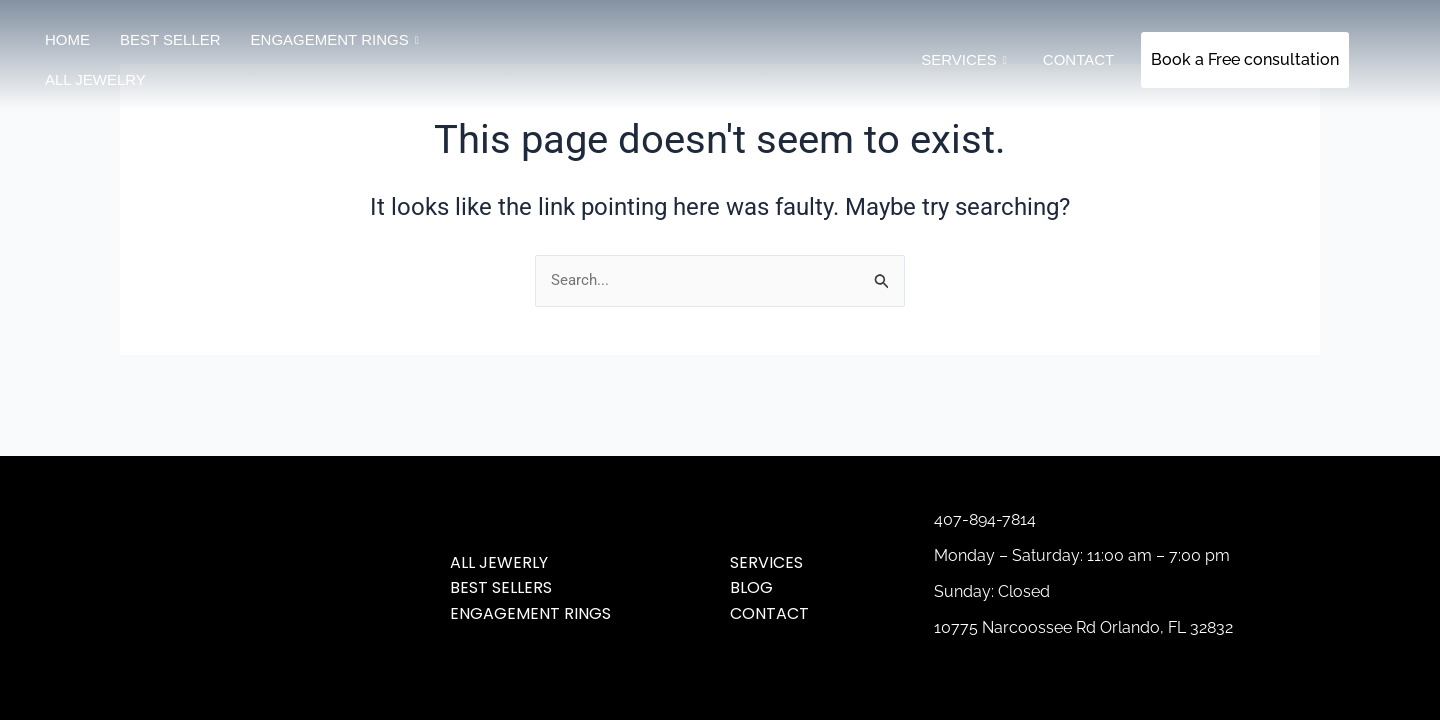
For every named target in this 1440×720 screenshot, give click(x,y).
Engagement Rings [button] (335, 40)
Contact (1078, 59)
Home (67, 39)
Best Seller (170, 39)
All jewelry (95, 79)
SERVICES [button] (964, 60)
